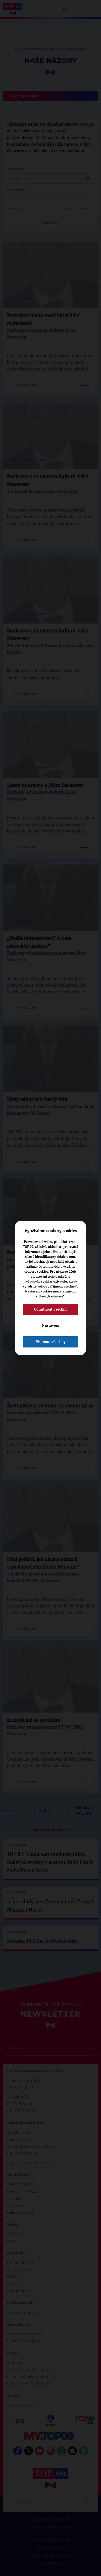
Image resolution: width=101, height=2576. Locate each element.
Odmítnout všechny (50, 1309)
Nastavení (50, 1325)
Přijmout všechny (51, 1342)
